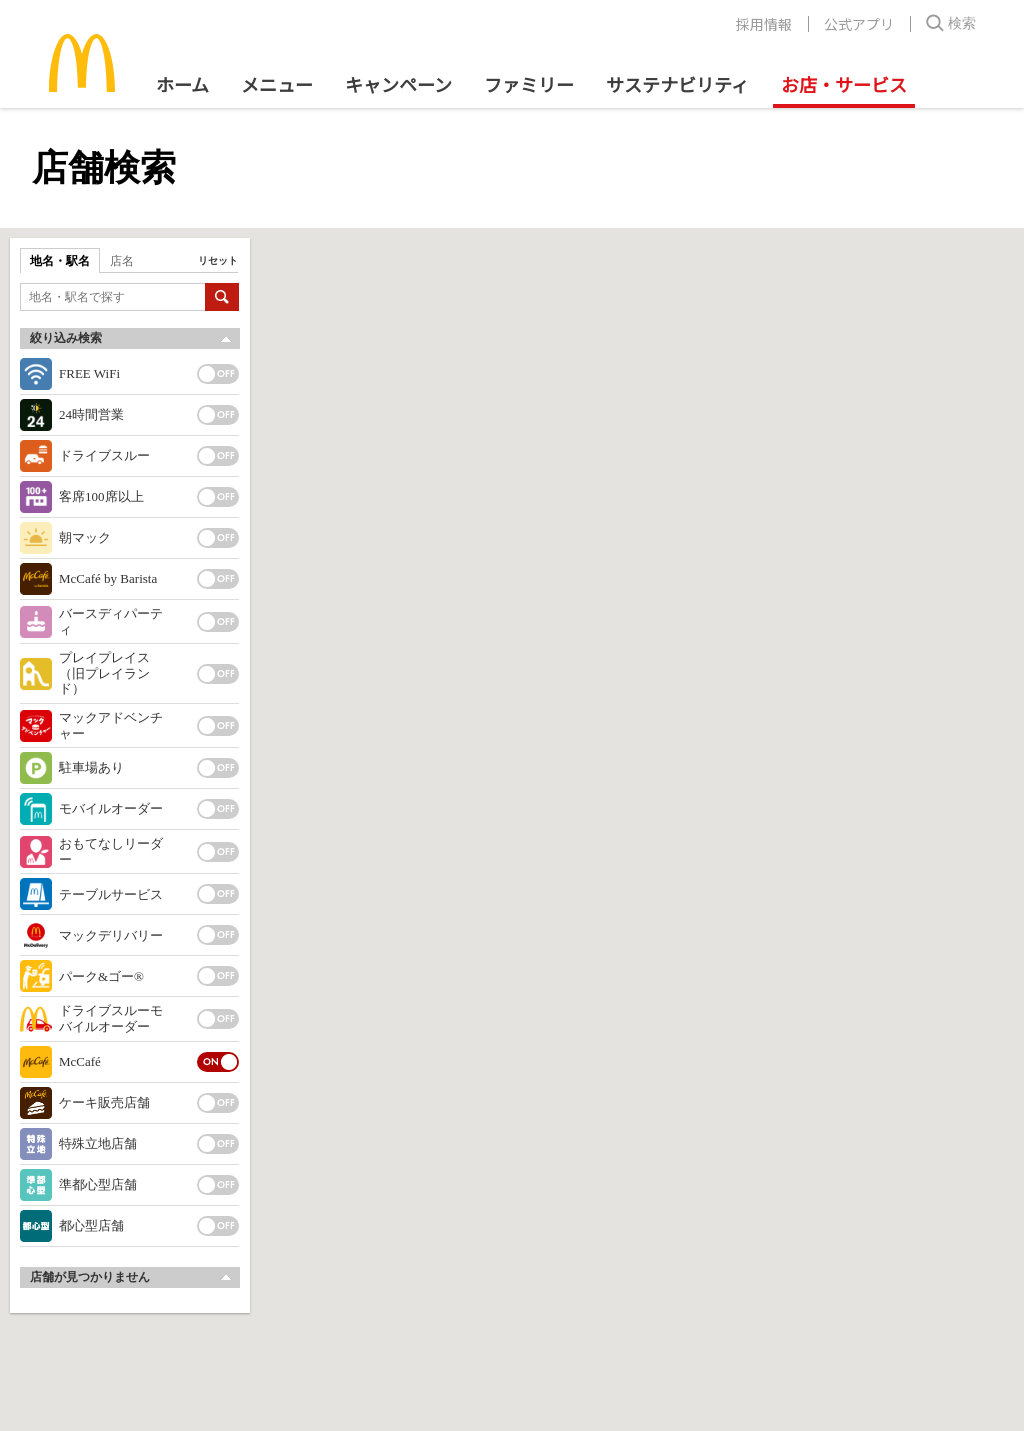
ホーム (182, 84)
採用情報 (764, 24)
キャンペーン (398, 84)
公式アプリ (859, 24)
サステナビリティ (677, 84)
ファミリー (529, 84)
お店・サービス (844, 84)
